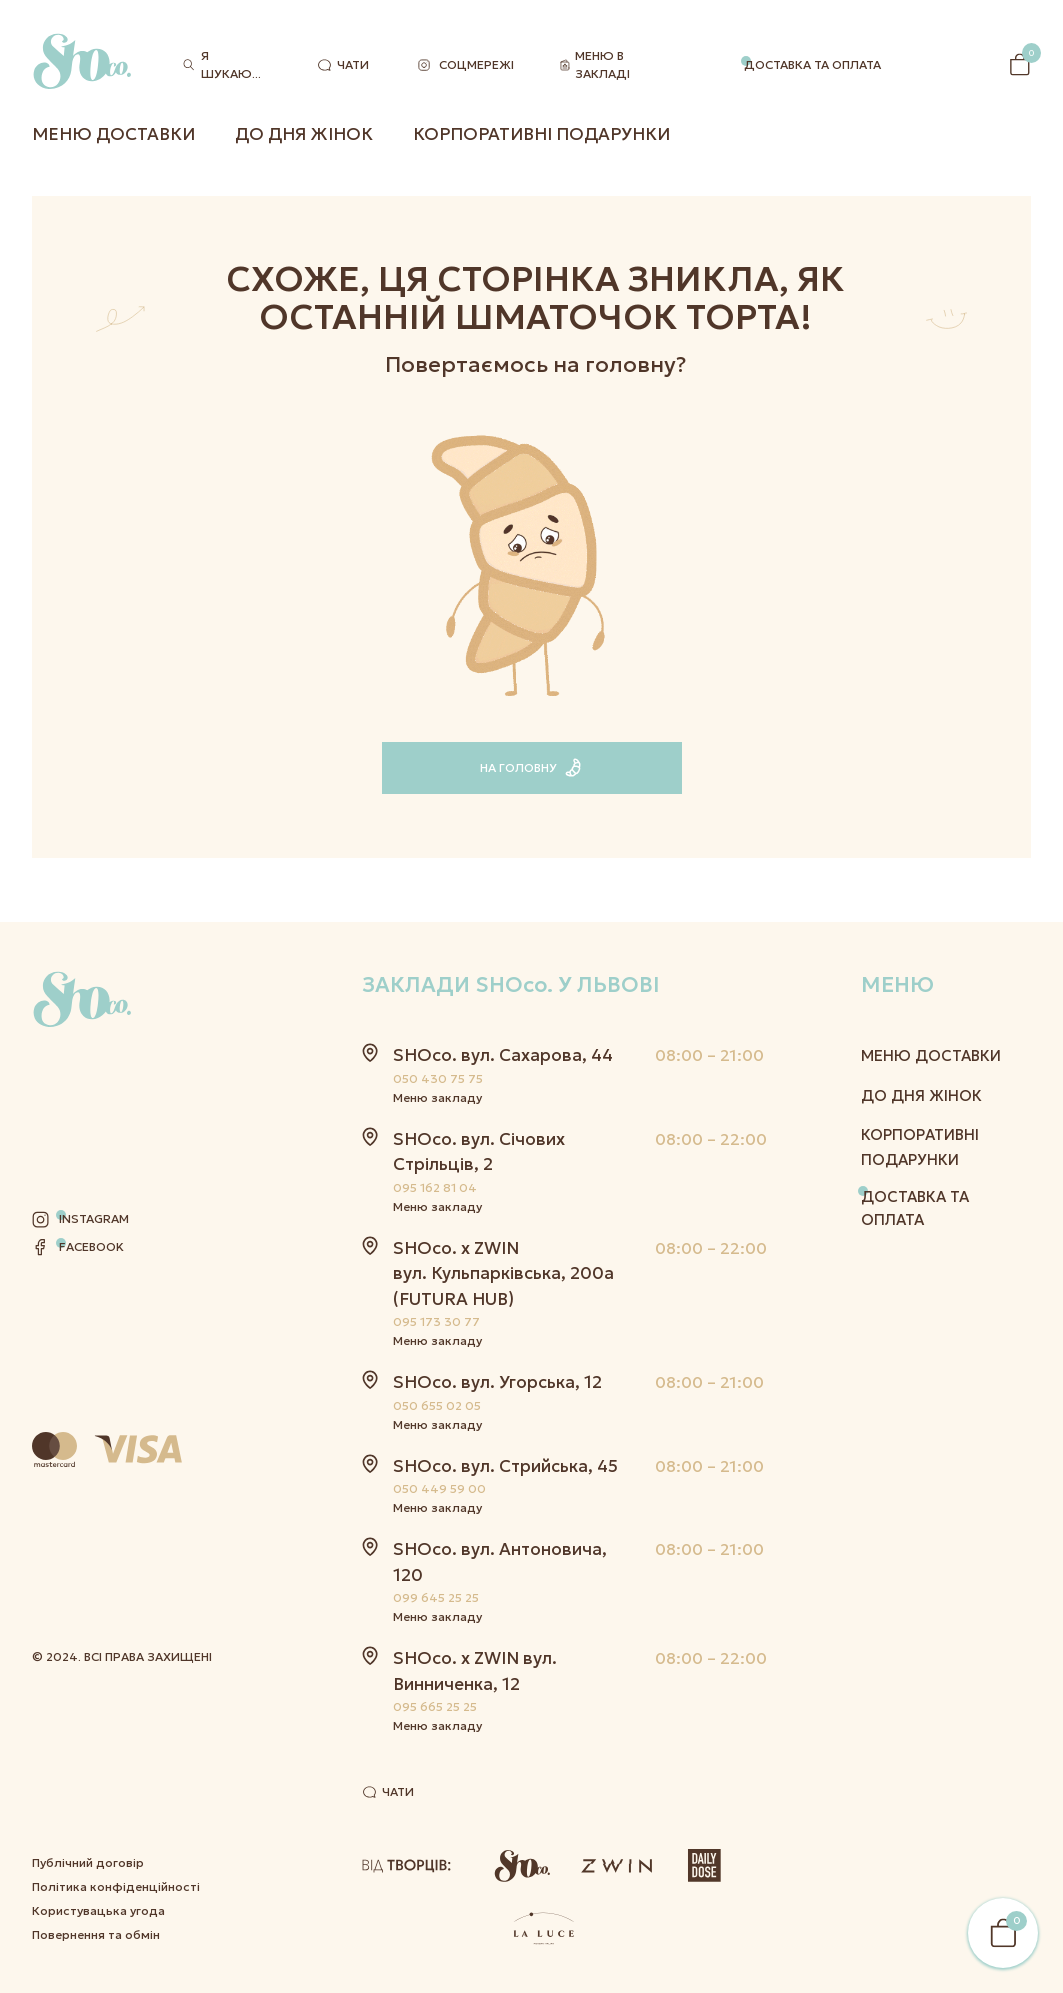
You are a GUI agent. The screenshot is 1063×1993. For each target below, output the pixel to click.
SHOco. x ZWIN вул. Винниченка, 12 (475, 1671)
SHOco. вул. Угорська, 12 (497, 1382)
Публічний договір (88, 1661)
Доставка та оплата (812, 64)
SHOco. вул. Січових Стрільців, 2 (479, 1152)
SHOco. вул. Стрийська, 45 (505, 1466)
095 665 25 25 (435, 1706)
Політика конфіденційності (116, 1685)
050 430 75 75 (438, 1078)
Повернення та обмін (96, 1733)
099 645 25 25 (436, 1597)
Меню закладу (437, 1097)
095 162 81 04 (435, 1187)
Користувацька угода (98, 1709)
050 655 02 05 (437, 1405)
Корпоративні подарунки (541, 134)
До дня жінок (304, 134)
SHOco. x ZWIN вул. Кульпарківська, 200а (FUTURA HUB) (503, 1273)
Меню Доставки (113, 134)
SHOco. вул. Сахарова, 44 (503, 1055)
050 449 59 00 (439, 1488)
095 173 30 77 (436, 1321)
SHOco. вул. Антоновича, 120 (500, 1562)
